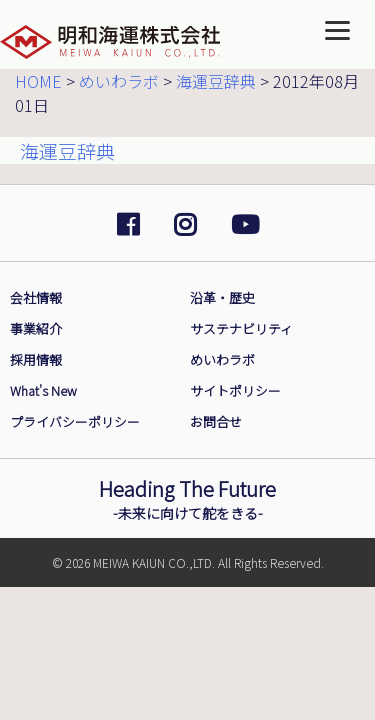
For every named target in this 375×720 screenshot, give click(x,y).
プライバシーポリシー (75, 421)
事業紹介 (36, 328)
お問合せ (216, 421)
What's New (43, 390)
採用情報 (36, 359)
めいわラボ (222, 359)
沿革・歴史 (222, 297)
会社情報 (36, 297)
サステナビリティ (241, 328)
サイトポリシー (235, 390)
